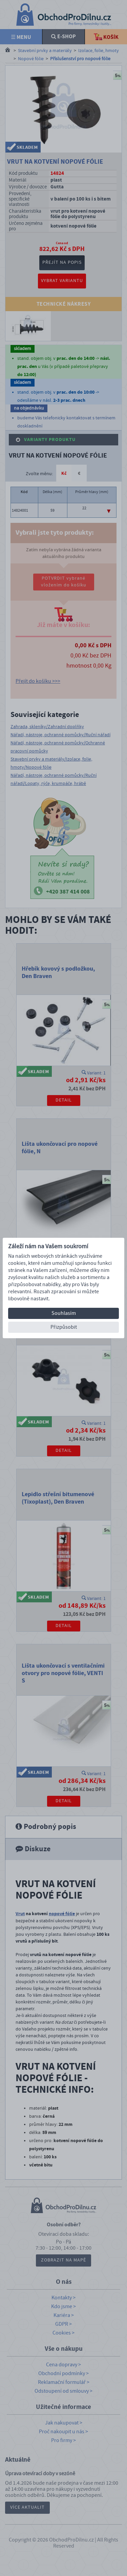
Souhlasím (63, 1313)
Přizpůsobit (63, 1327)
